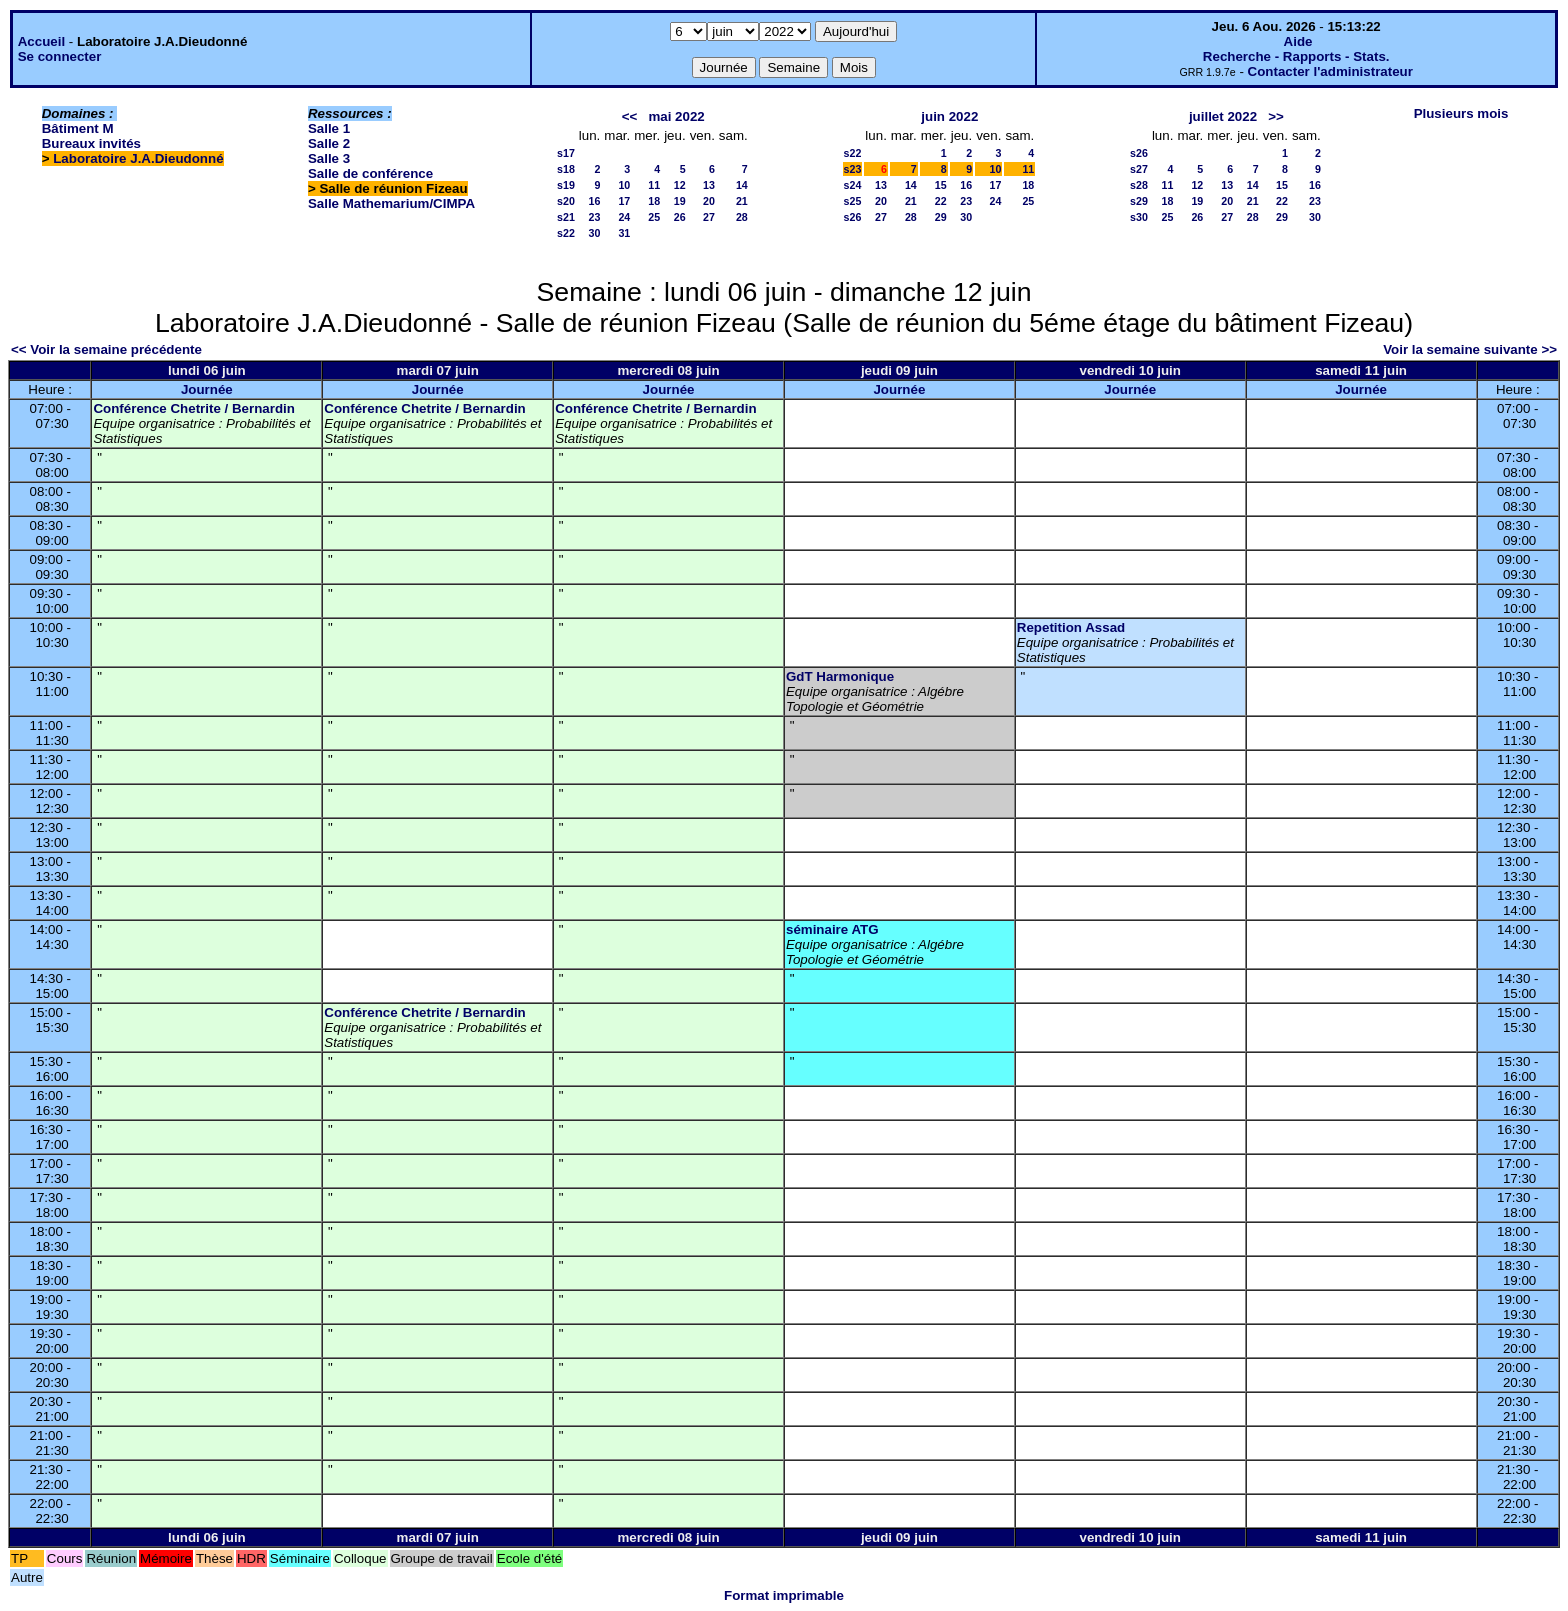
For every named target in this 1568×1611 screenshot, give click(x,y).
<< (630, 116)
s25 (853, 201)
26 (680, 217)
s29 (1139, 201)
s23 (853, 169)
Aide (1298, 41)
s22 (566, 233)
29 (941, 217)
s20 (566, 201)
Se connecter (60, 56)
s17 (566, 153)
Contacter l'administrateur (1330, 71)
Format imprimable (784, 1595)
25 (654, 217)
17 (624, 201)
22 (941, 201)
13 (709, 185)
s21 (566, 217)
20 (709, 201)
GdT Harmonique (840, 676)
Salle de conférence (370, 173)
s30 (1139, 217)
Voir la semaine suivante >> (1470, 349)
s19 (566, 185)
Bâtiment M (78, 128)
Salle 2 (329, 143)
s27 (1139, 169)
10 (624, 185)
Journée (207, 389)
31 (624, 233)
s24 (853, 185)
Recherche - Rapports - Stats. (1296, 56)
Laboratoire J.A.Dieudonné (138, 158)
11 (654, 185)
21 (742, 201)
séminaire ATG (832, 929)
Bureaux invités (91, 143)
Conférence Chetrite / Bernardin (193, 408)
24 (624, 217)
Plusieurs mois (1461, 113)
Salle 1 (329, 128)
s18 (566, 169)
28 (742, 217)
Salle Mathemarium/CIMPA (391, 203)
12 (680, 185)
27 (709, 217)
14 (742, 185)
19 (680, 201)
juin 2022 (949, 116)
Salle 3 (329, 158)
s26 (853, 217)
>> (1276, 116)
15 (941, 185)
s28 (1139, 185)
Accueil (41, 41)
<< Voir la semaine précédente (106, 349)
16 (594, 201)
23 (594, 217)
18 (654, 201)
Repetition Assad (1071, 627)
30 (594, 233)
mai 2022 (676, 116)
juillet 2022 (1223, 116)
